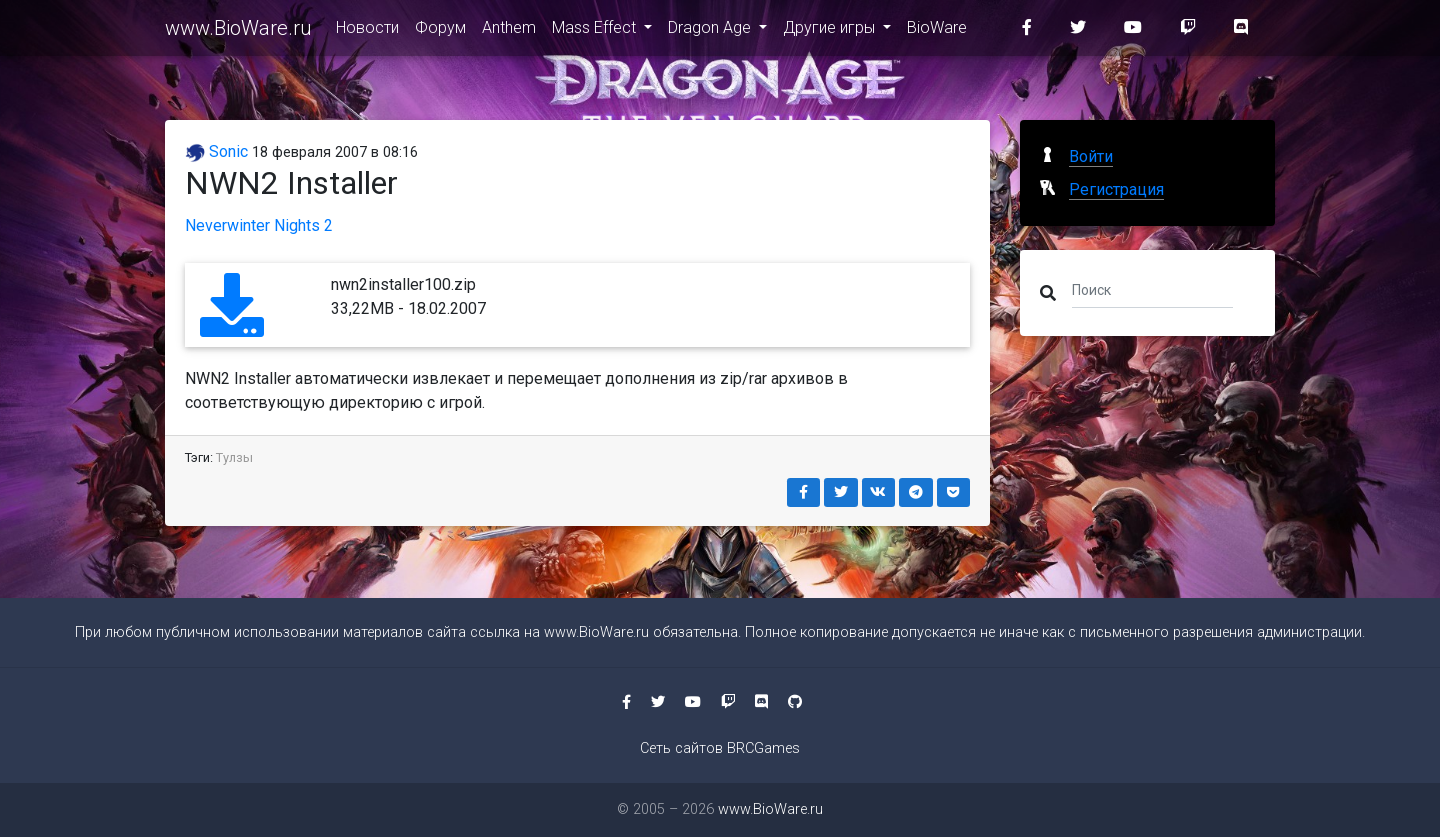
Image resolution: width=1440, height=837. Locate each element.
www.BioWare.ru (238, 32)
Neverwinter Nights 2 (259, 225)
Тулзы (234, 457)
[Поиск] (1152, 289)
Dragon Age (711, 31)
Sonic (216, 151)
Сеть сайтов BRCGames (720, 748)
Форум (440, 31)
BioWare (937, 31)
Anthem (509, 31)
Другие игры (831, 31)
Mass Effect (596, 31)
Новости (367, 31)
